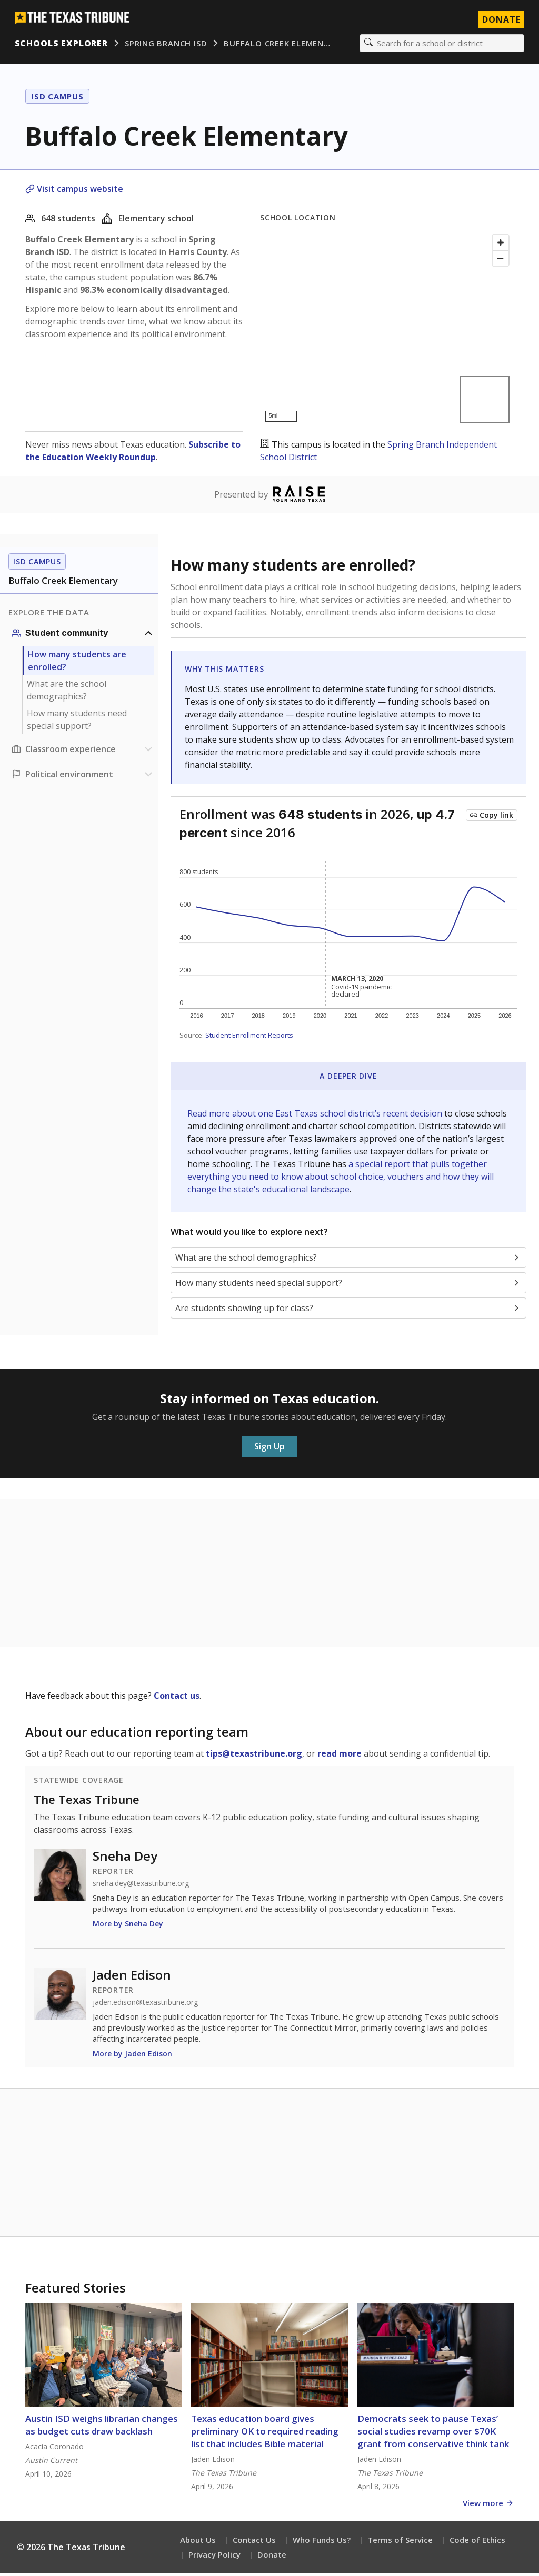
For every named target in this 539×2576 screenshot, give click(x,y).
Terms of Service (400, 2542)
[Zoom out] (500, 261)
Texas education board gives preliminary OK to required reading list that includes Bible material (264, 2433)
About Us (198, 2542)
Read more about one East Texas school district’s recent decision (315, 1116)
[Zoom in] (500, 245)
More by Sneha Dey (128, 1926)
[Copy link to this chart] (491, 818)
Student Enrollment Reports (249, 1037)
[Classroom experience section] (83, 751)
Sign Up (269, 1449)
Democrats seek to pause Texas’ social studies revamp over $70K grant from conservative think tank (433, 2433)
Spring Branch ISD (168, 44)
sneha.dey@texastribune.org (141, 1886)
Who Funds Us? (322, 2542)
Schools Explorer (63, 44)
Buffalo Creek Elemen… (279, 44)
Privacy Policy (214, 2557)
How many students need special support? (77, 722)
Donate (271, 2557)
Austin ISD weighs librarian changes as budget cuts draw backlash (101, 2427)
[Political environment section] (83, 776)
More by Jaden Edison (132, 2056)
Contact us (176, 1698)
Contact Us (254, 2542)
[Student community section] (83, 635)
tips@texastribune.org (254, 1756)
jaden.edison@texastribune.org (145, 2005)
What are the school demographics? (66, 693)
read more (339, 1756)
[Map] (387, 331)
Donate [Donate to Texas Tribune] (499, 21)
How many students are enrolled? (77, 663)
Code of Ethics (477, 2542)
